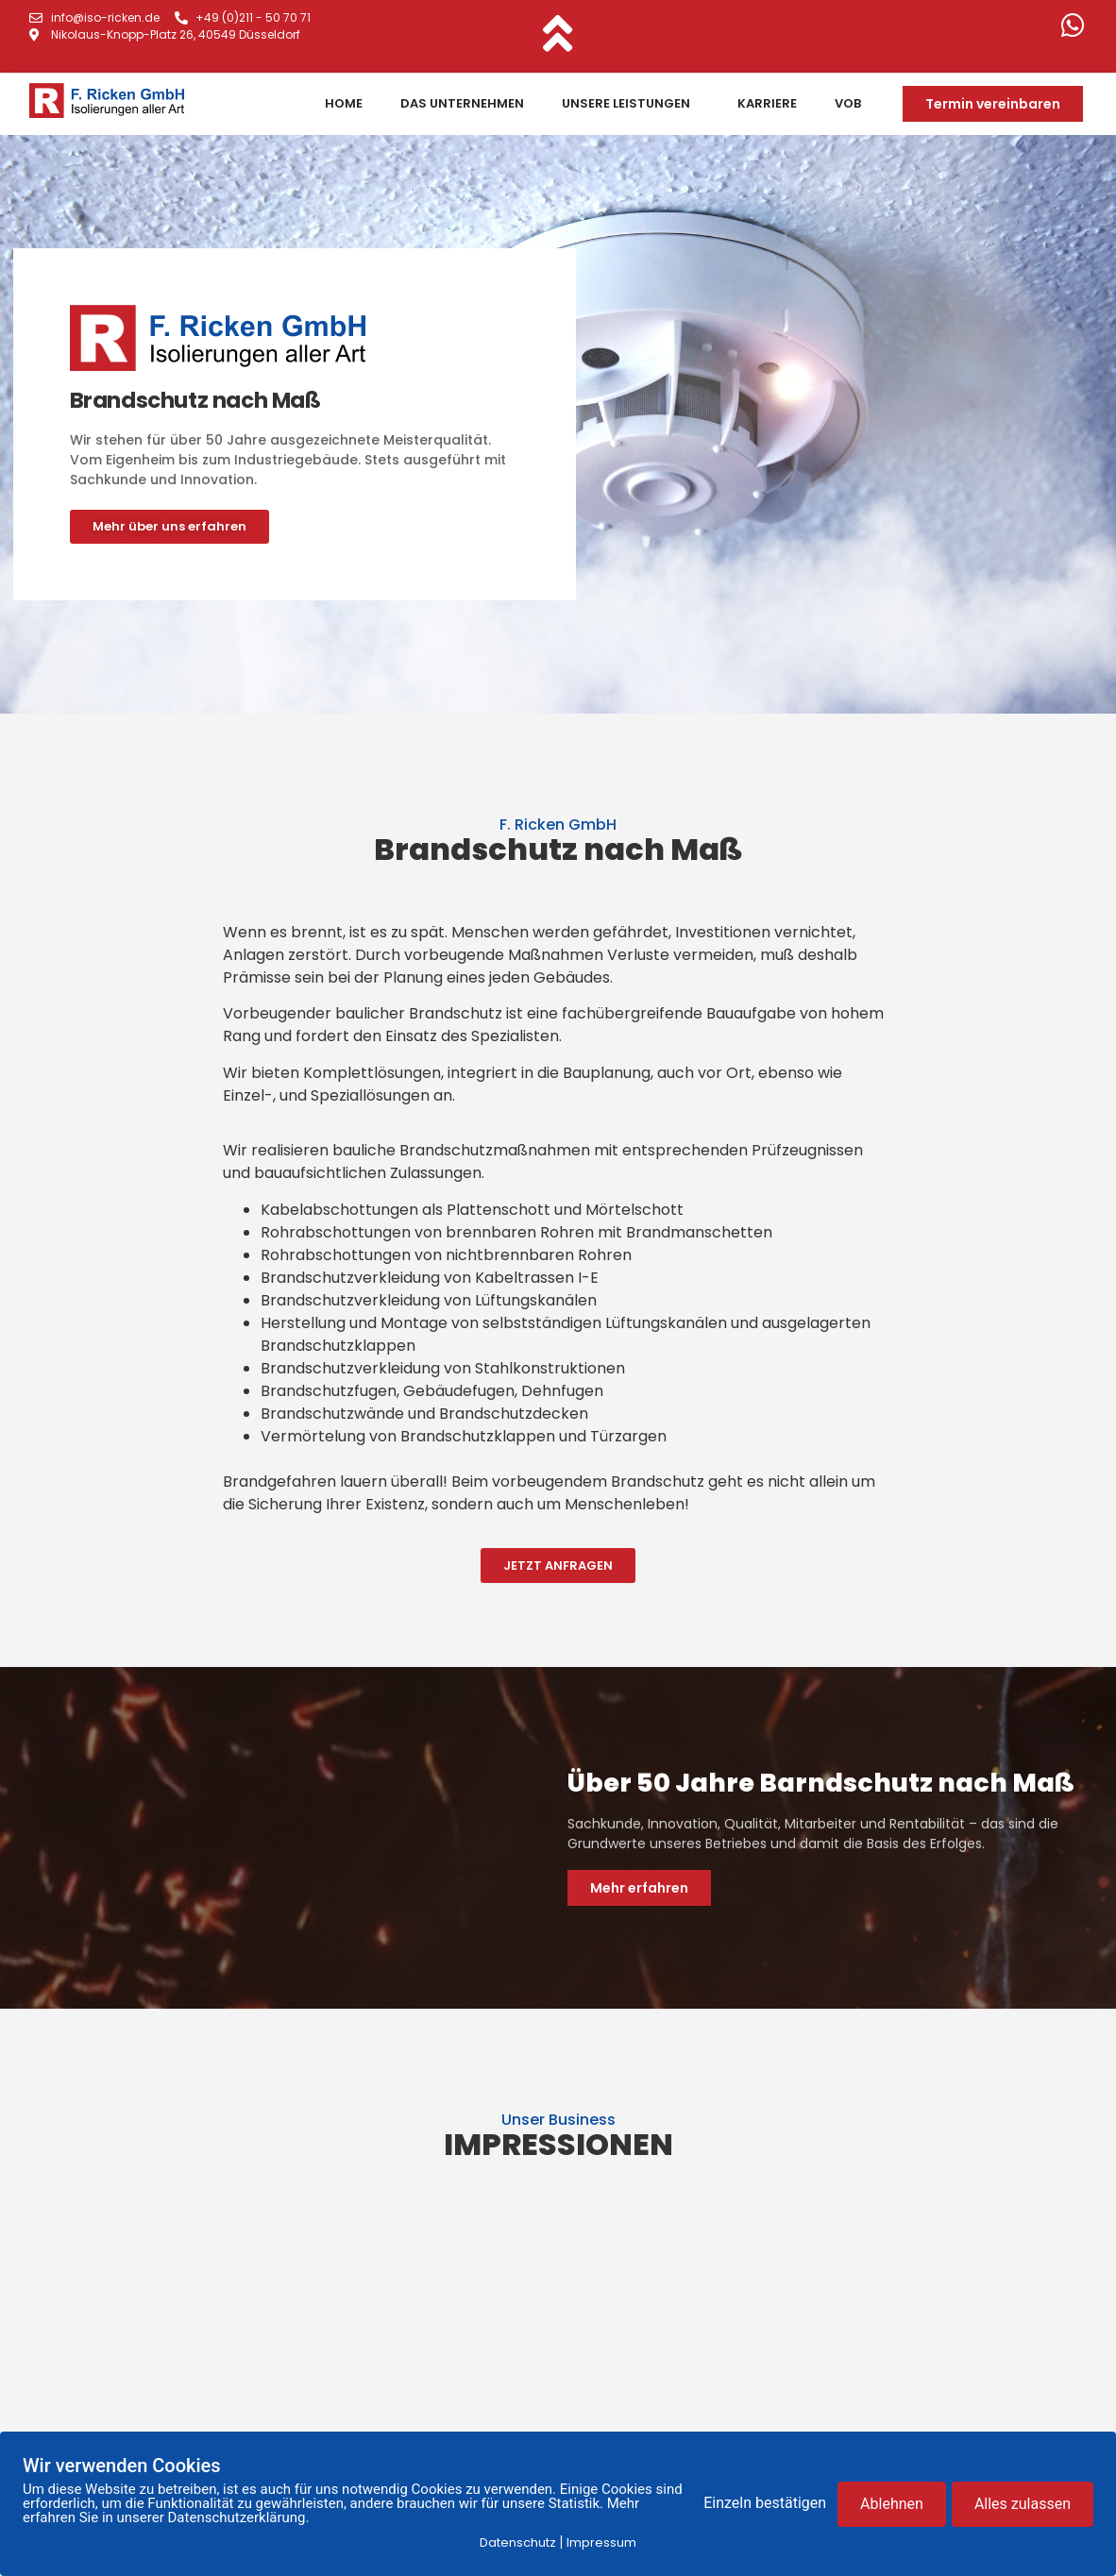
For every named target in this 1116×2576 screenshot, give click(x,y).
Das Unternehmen (462, 103)
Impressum (601, 2542)
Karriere (767, 103)
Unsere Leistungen (631, 103)
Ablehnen (891, 2504)
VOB (848, 103)
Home (344, 103)
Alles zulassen (1022, 2504)
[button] (993, 104)
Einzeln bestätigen (764, 2504)
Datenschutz (518, 2542)
